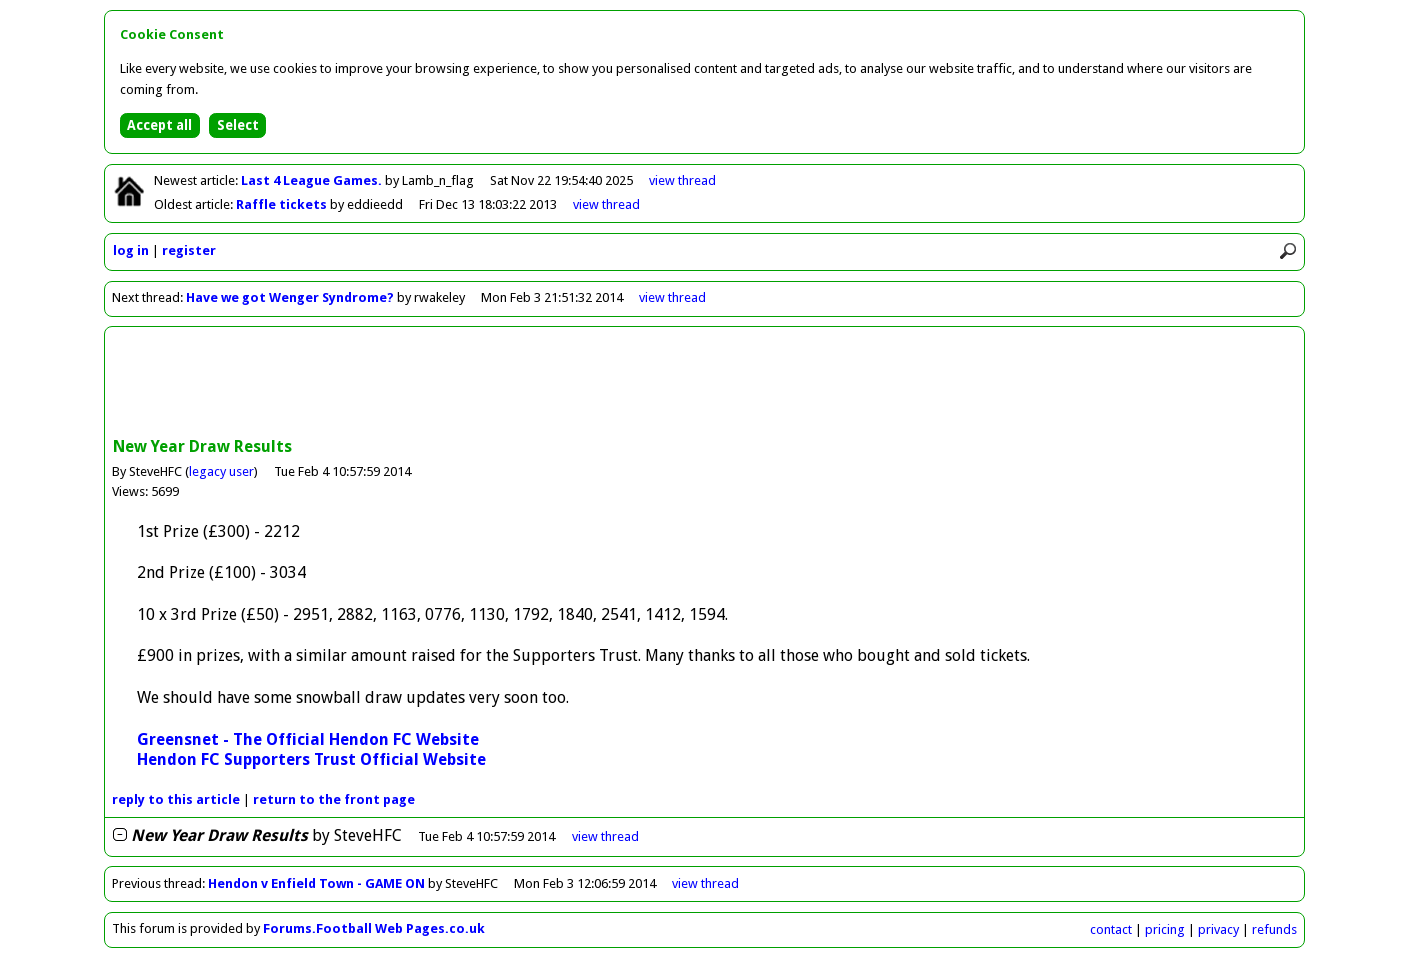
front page (334, 799)
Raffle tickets (283, 204)
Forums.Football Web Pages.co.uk (374, 928)
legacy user (221, 471)
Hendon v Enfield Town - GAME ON (316, 883)
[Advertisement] (705, 384)
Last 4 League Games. (313, 180)
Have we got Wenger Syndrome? (290, 297)
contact (1111, 929)
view (682, 180)
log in (131, 250)
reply (176, 799)
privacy (1218, 929)
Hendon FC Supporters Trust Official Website (311, 759)
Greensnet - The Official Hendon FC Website (308, 739)
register (189, 250)
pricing (1165, 929)
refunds (1274, 929)
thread (605, 836)
